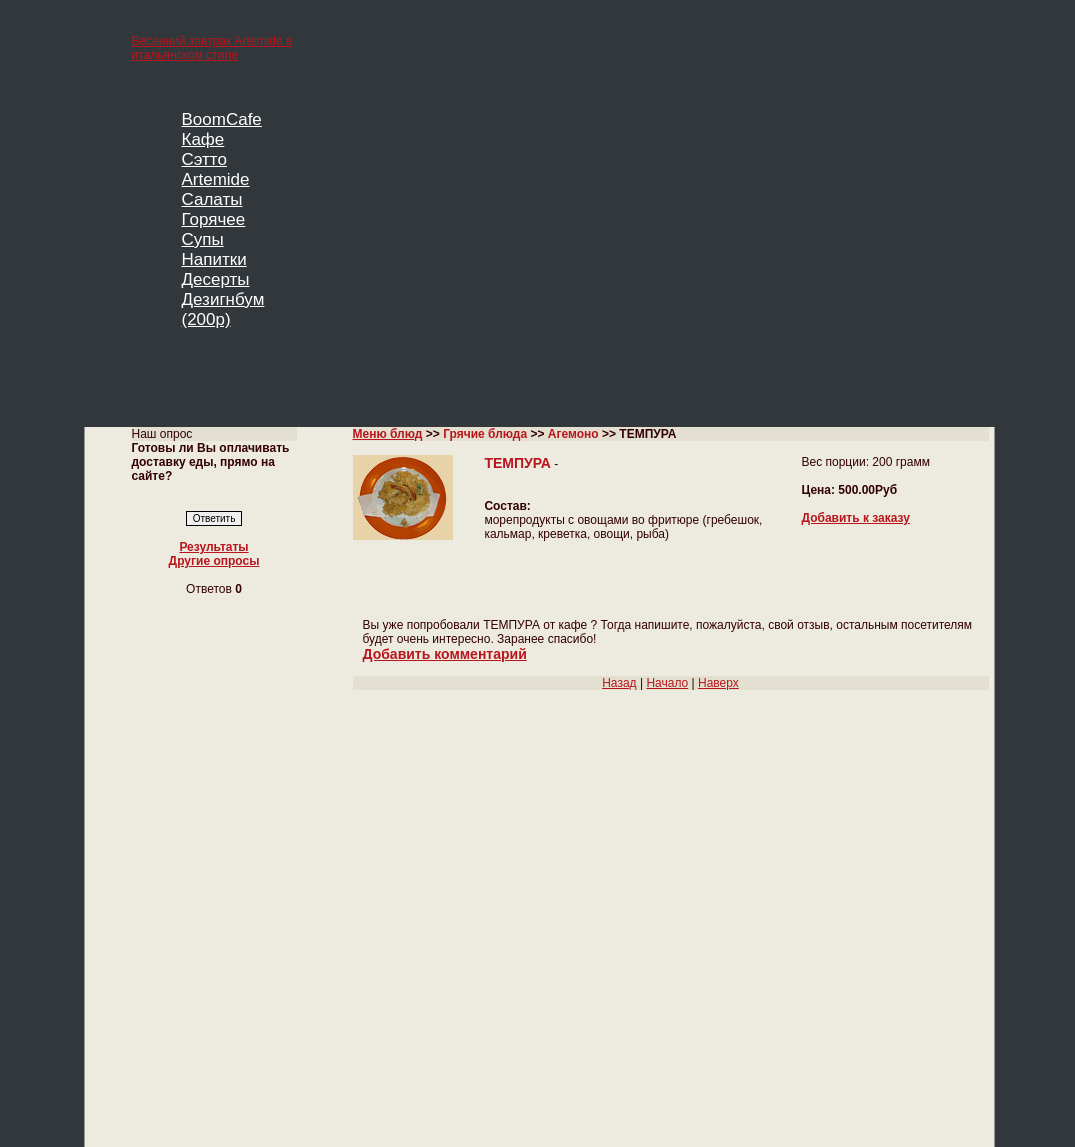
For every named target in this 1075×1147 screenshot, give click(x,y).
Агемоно (573, 434)
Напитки (214, 259)
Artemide (216, 179)
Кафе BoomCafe (457, 1093)
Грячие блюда (485, 434)
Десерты (216, 279)
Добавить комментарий (445, 654)
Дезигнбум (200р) (223, 309)
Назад (619, 683)
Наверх (718, 683)
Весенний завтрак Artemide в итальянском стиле (212, 48)
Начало (667, 683)
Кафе (203, 139)
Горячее (214, 219)
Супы (203, 239)
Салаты (212, 199)
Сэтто (204, 159)
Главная (155, 992)
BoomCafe (222, 119)
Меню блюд (388, 434)
